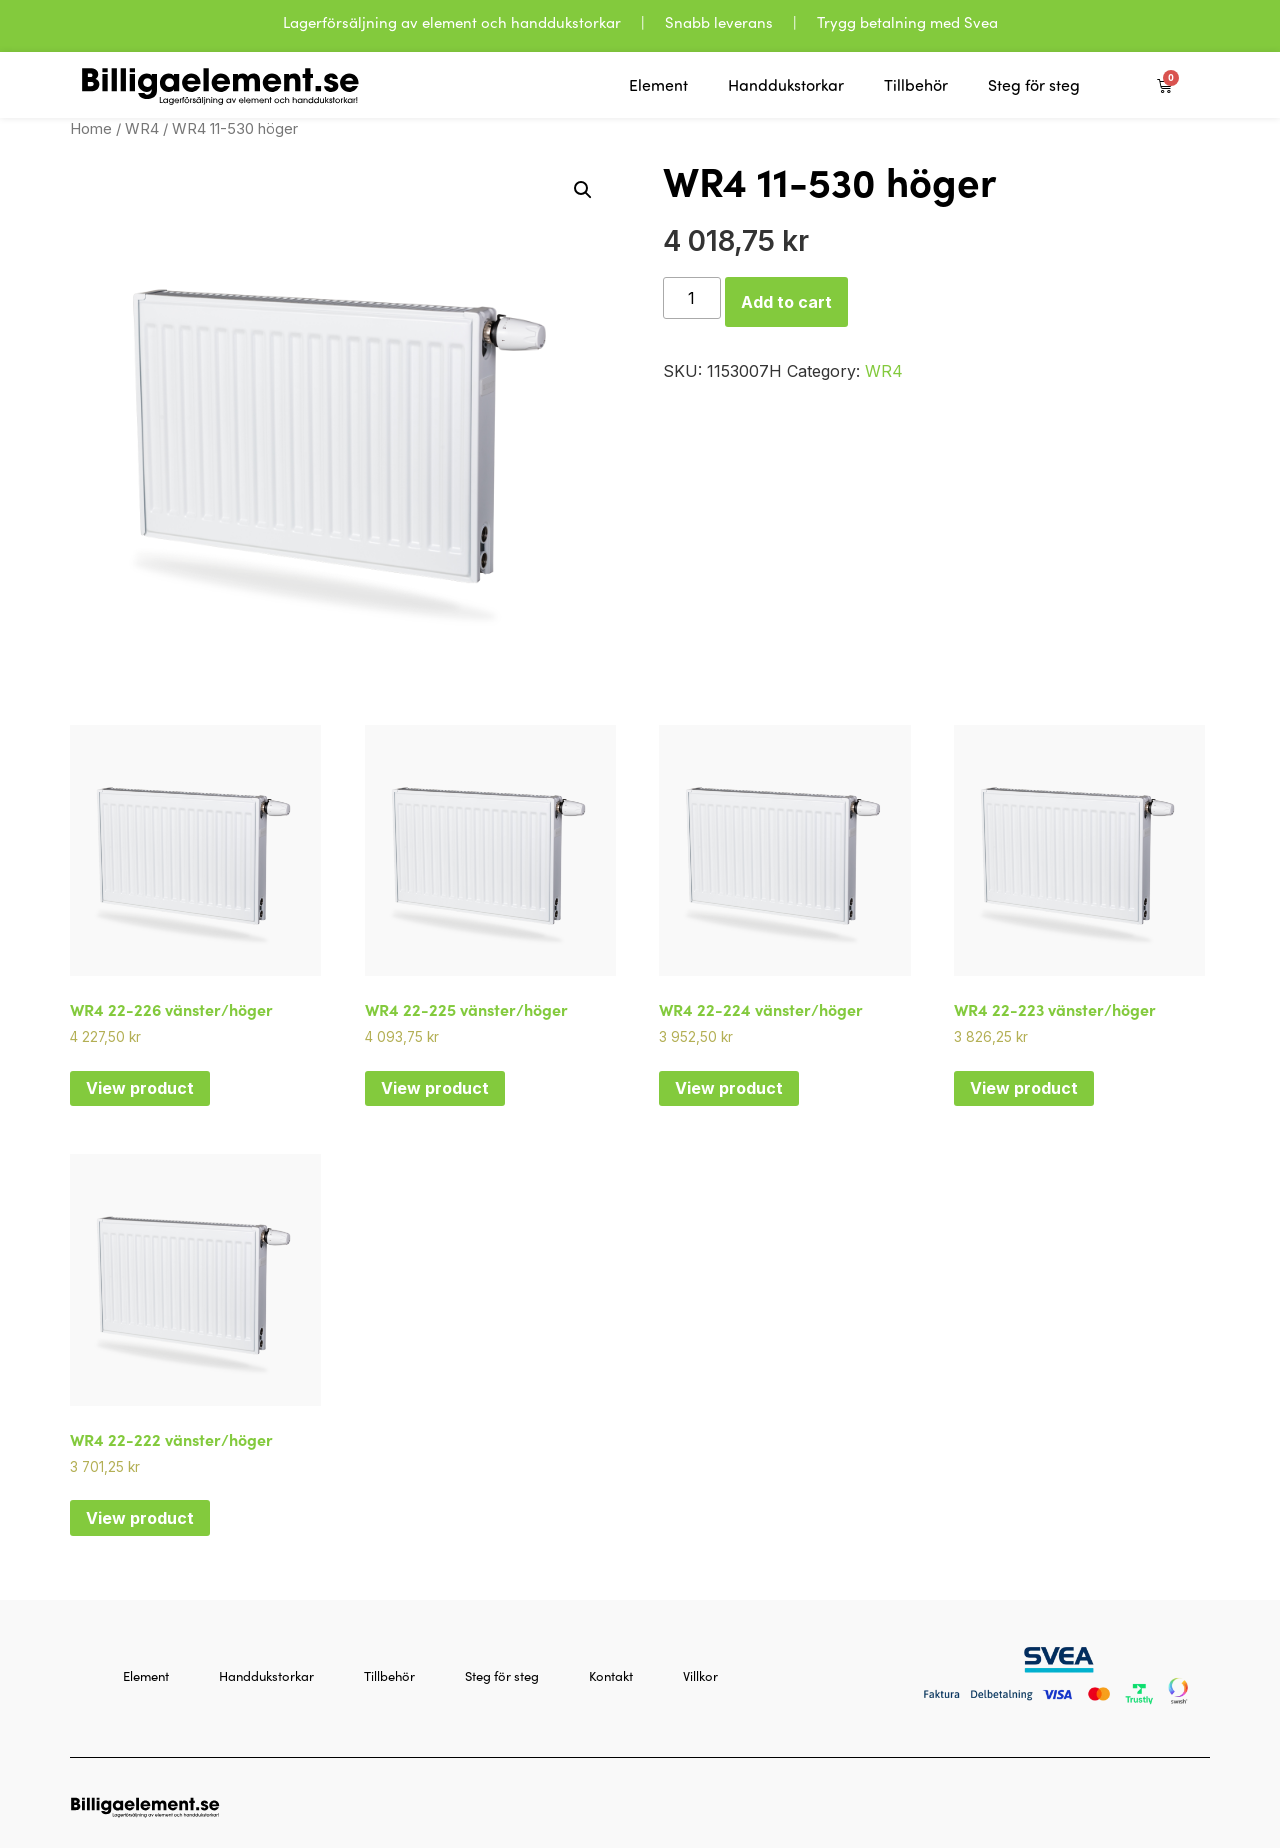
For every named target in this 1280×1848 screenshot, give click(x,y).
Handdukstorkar (786, 85)
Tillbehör (916, 85)
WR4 (142, 129)
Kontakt (611, 1676)
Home (91, 129)
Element (658, 85)
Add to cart (786, 302)
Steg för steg (1034, 85)
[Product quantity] (692, 298)
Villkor (700, 1676)
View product (140, 1088)
